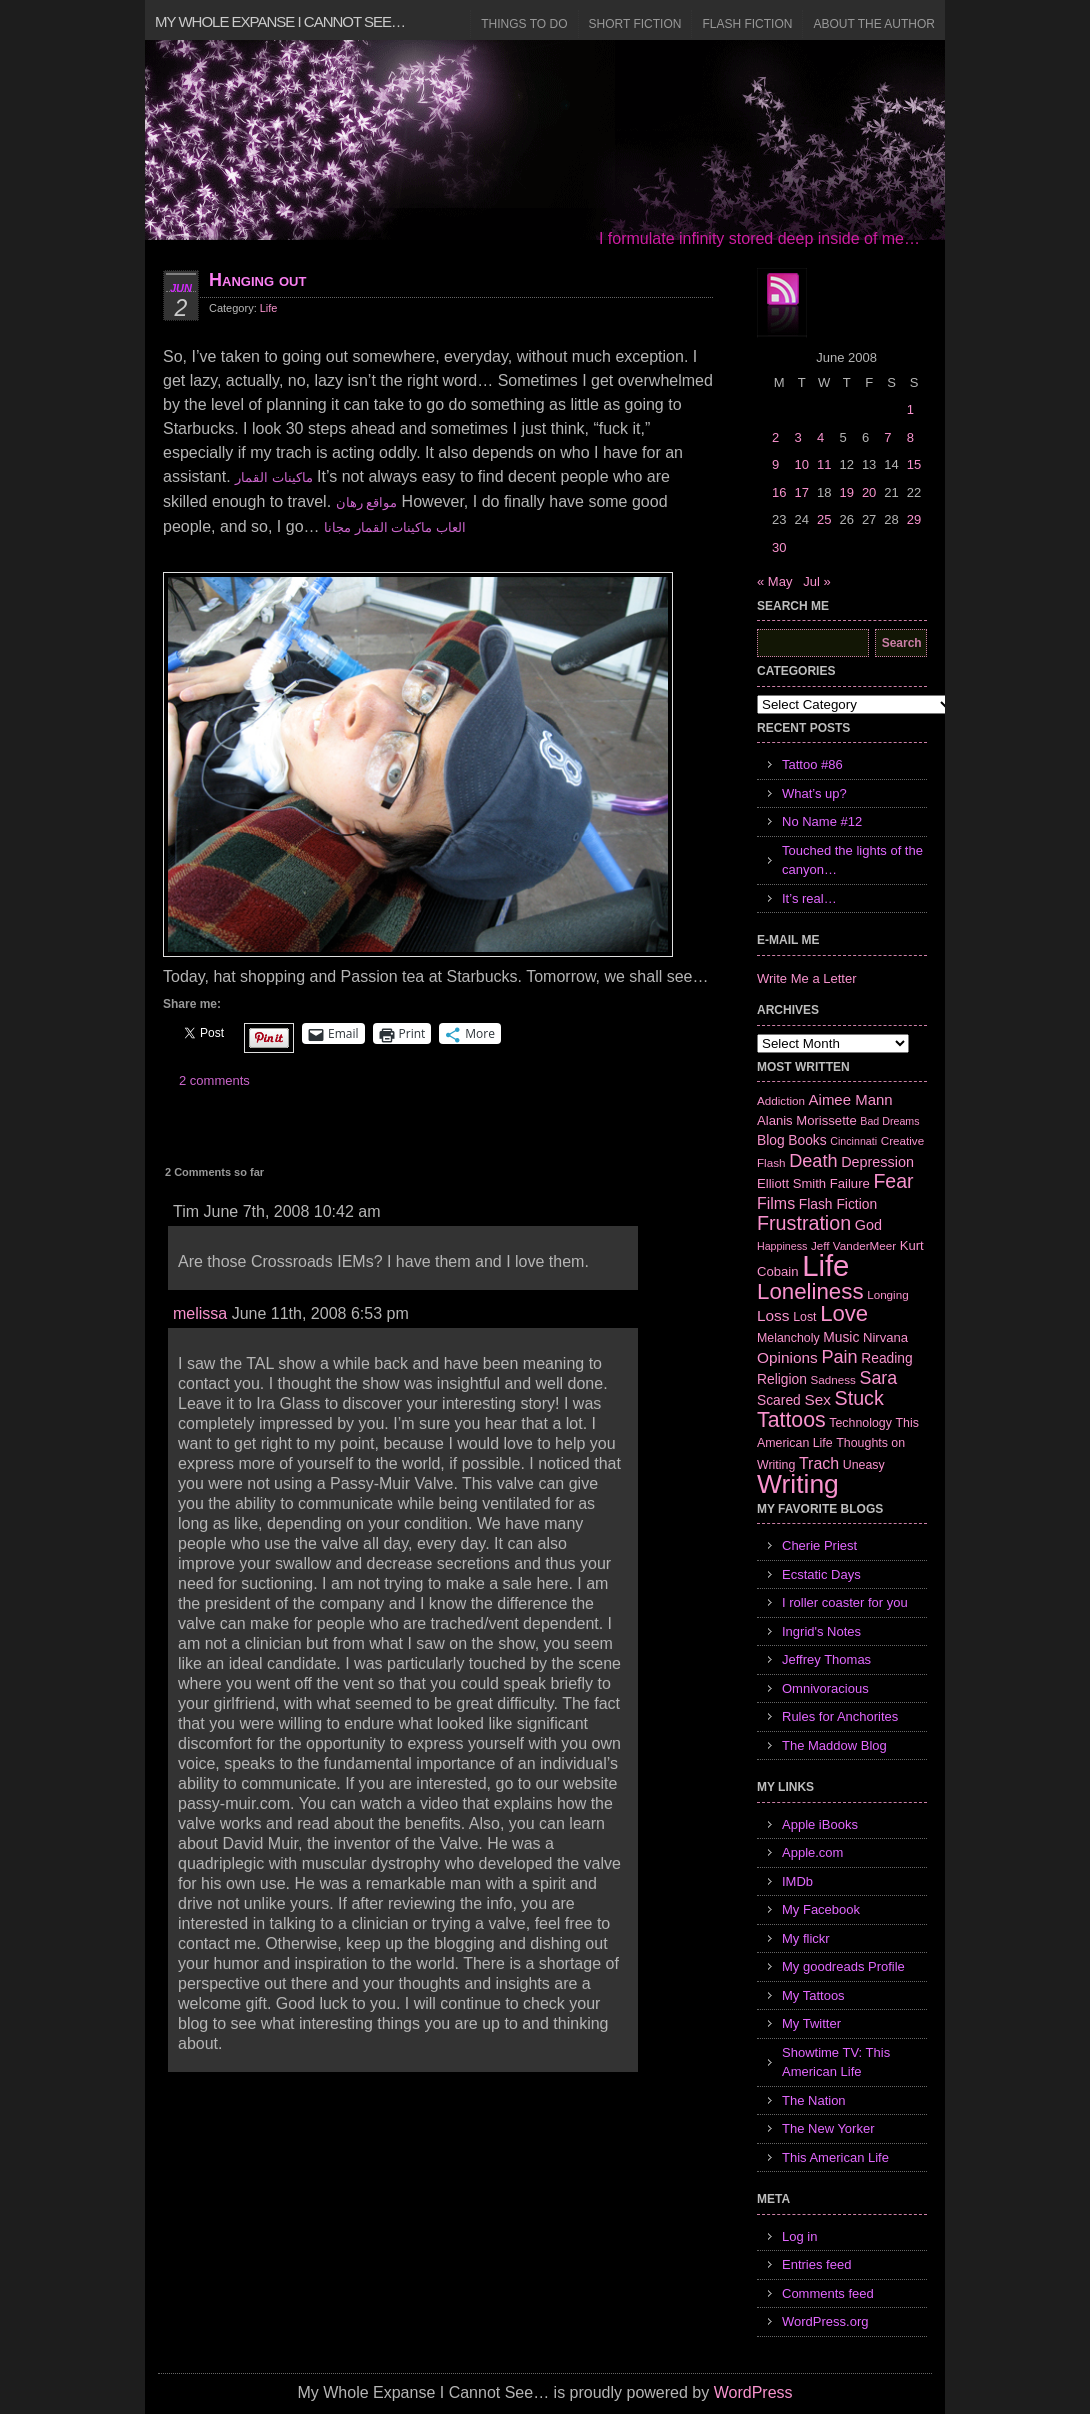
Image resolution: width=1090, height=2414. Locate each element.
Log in (799, 2236)
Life (269, 308)
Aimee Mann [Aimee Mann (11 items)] (851, 1099)
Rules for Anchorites (840, 1716)
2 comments (214, 1080)
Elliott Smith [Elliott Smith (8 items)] (791, 1183)
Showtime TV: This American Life (836, 2062)
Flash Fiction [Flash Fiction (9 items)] (838, 1204)
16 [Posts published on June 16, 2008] (779, 492)
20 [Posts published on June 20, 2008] (869, 492)
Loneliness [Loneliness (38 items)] (810, 1291)
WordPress (753, 2392)
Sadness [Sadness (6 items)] (833, 1379)
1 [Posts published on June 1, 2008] (910, 409)
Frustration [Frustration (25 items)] (804, 1223)
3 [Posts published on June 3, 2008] (797, 437)
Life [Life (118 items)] (825, 1265)
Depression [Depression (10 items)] (877, 1162)
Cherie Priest (819, 1545)
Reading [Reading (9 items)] (886, 1358)
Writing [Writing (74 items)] (798, 1484)
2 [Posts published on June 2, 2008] (775, 437)
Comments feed (828, 2293)
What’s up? (814, 793)
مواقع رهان (367, 502)
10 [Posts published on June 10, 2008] (801, 464)
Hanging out (257, 280)
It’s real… (809, 898)
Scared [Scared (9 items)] (779, 1400)
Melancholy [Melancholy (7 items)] (788, 1338)
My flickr (806, 1938)
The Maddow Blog (834, 1745)
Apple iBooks (820, 1824)
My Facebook (821, 1909)
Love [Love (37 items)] (844, 1313)
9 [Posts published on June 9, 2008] (775, 464)
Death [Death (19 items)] (813, 1161)
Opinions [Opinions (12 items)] (787, 1357)
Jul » (816, 581)
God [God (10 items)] (868, 1225)
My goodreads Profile (843, 1966)
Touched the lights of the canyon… (852, 860)
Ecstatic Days (821, 1574)
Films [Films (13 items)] (776, 1203)
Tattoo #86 (812, 764)
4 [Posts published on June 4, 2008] (820, 437)
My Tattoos (813, 1995)
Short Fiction (635, 24)
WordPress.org (825, 2321)
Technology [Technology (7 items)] (860, 1423)
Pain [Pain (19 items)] (839, 1357)
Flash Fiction (747, 24)
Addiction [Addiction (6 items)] (781, 1100)
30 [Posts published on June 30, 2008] (779, 547)
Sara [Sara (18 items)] (879, 1378)
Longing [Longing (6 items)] (888, 1294)
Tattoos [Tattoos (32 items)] (791, 1420)
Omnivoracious (825, 1688)
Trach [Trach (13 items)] (819, 1463)
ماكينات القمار (274, 477)
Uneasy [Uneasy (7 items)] (864, 1465)
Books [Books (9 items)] (807, 1140)
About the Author (874, 24)
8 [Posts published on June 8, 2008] (910, 437)
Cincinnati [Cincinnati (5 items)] (853, 1141)
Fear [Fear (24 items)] (893, 1181)
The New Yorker (828, 2128)
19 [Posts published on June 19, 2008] (846, 492)
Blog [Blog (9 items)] (771, 1140)
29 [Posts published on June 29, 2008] (914, 519)
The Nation (814, 2100)
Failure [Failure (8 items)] (850, 1183)
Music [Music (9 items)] (841, 1337)
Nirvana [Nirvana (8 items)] (885, 1337)
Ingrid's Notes (821, 1631)
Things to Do (524, 24)
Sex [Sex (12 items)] (817, 1399)
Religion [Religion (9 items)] (782, 1379)
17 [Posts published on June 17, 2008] (801, 492)
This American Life (835, 2157)
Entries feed (816, 2264)
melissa (200, 1313)
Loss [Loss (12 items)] (773, 1315)
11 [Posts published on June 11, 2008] (824, 464)
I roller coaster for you (845, 1602)
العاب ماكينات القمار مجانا (395, 527)
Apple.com (812, 1852)
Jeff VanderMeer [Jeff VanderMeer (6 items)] (853, 1245)
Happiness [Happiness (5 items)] (782, 1246)
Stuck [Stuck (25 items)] (859, 1398)
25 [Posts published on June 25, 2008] (824, 519)
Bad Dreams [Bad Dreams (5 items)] (889, 1121)
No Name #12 (822, 821)
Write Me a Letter (806, 978)
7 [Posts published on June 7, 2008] (887, 437)
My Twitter (811, 2023)
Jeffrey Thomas (826, 1659)
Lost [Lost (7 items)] (804, 1317)
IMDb (797, 1881)
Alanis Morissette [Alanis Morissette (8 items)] (807, 1120)
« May (774, 581)
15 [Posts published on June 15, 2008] (914, 464)
